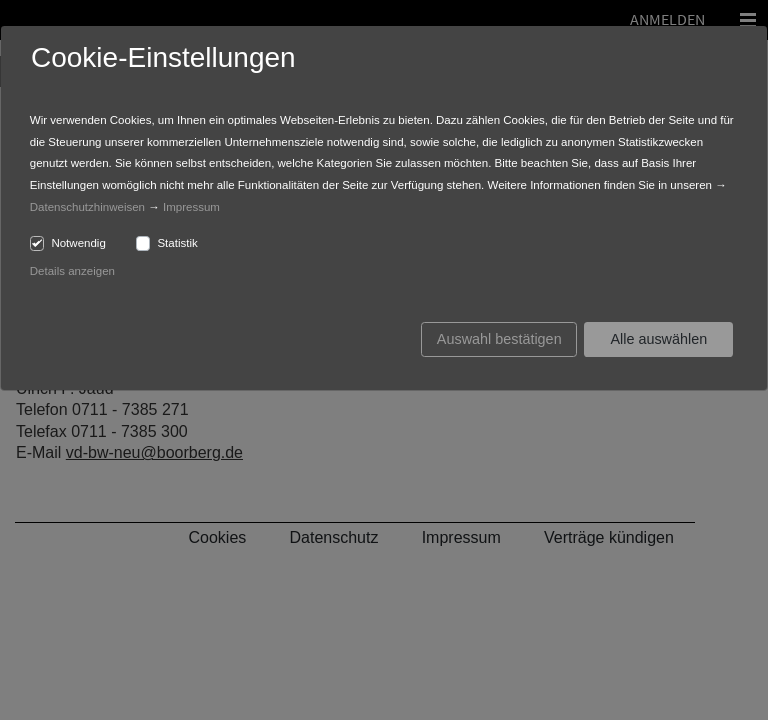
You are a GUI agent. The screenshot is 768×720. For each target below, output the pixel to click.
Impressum (191, 207)
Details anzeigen (72, 271)
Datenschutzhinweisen (87, 207)
